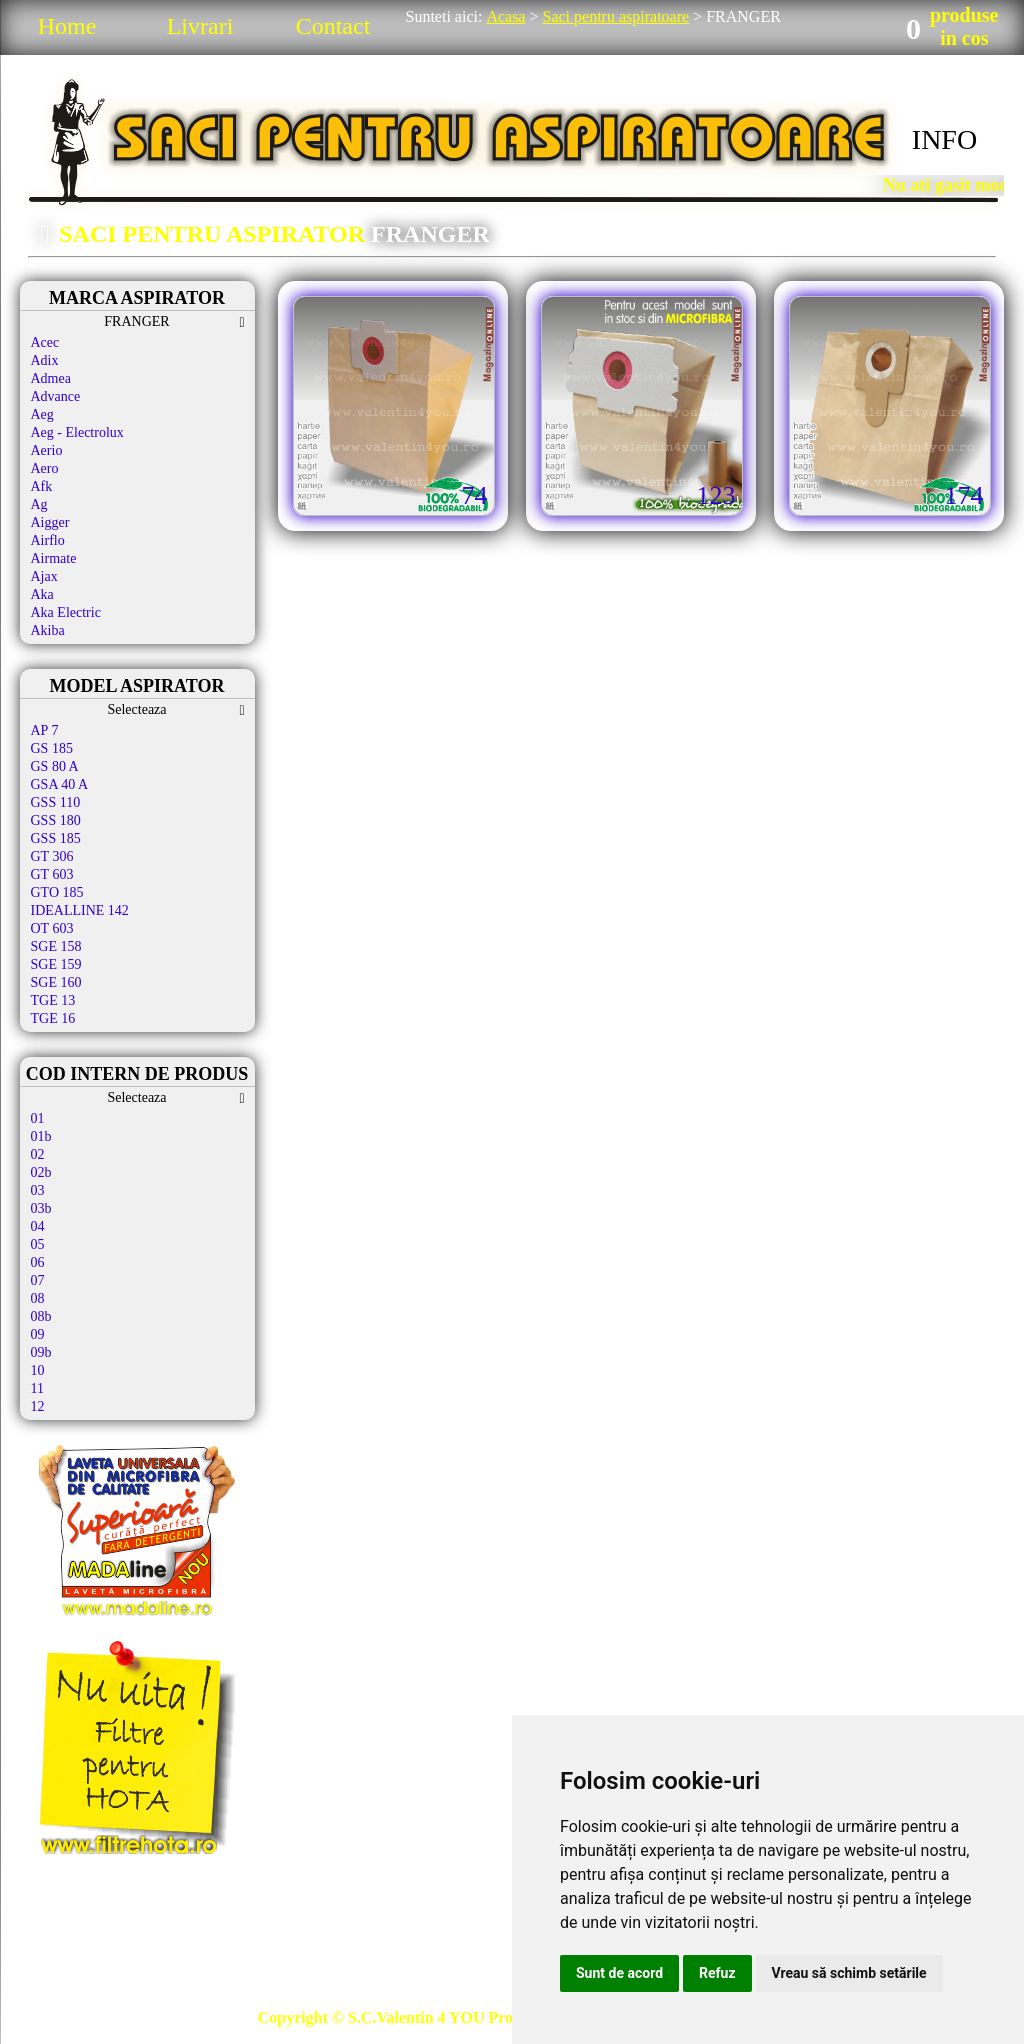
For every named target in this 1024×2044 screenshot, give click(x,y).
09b (41, 1352)
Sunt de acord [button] (619, 1973)
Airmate (54, 558)
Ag (39, 504)
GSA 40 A (60, 784)
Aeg (42, 414)
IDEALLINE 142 (80, 910)
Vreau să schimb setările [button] (849, 1973)
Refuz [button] (717, 1973)
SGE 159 (56, 964)
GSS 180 (56, 820)
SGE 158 (56, 946)
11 (37, 1388)
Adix (45, 360)
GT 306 (52, 856)
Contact (333, 26)
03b (41, 1208)
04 (38, 1226)
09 (38, 1334)
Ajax (44, 576)
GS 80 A (55, 766)
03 (38, 1190)
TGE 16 (53, 1018)
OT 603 (52, 928)
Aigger (50, 522)
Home (67, 26)
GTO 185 (57, 892)
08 (38, 1298)
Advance (56, 396)
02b (41, 1172)
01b (41, 1136)
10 (38, 1370)
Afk (42, 486)
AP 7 (45, 730)
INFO (944, 139)
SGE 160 (56, 982)
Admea (51, 378)
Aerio (47, 450)
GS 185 (52, 748)
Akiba (48, 630)
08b (41, 1316)
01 (38, 1118)
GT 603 (52, 874)
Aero (45, 468)
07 (38, 1280)
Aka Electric (66, 612)
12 (38, 1406)
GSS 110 (56, 802)
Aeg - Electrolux (77, 432)
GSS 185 (56, 838)
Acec (45, 342)
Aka (42, 594)
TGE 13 (53, 1000)
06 (38, 1262)
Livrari (200, 26)
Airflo (48, 540)
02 (38, 1154)
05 (38, 1244)
